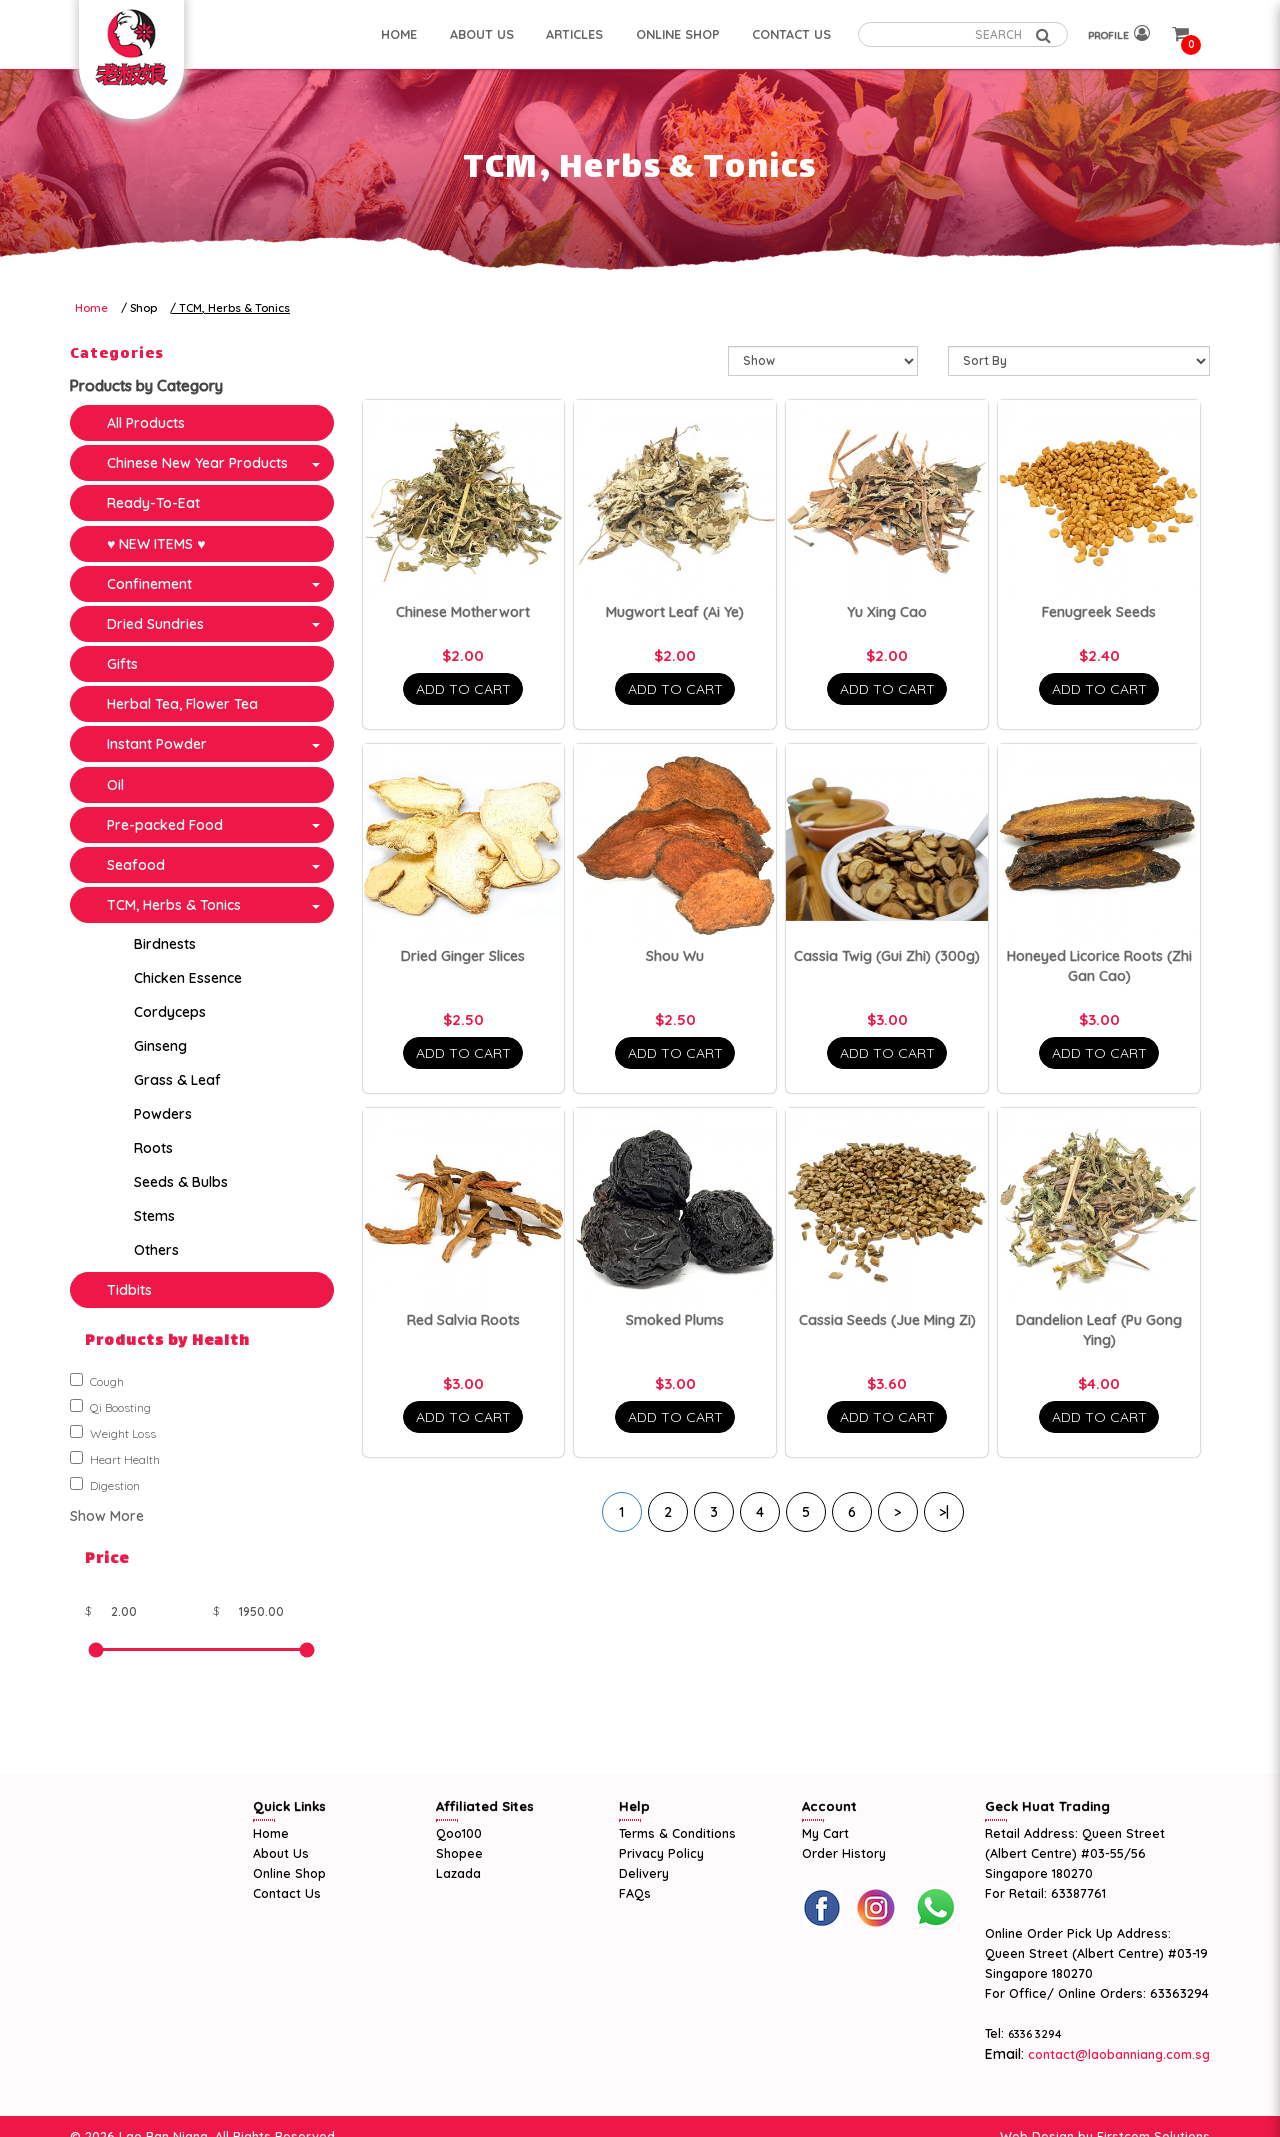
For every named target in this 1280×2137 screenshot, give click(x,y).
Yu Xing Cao (887, 612)
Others (156, 1250)
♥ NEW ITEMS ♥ (156, 544)
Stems (154, 1216)
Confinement (149, 584)
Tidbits (129, 1290)
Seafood (136, 865)
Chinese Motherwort (463, 612)
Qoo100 (459, 1833)
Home (91, 308)
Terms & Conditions (677, 1833)
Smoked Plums (675, 1320)
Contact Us (287, 1893)
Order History (844, 1853)
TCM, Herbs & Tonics (234, 308)
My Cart (825, 1833)
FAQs (635, 1893)
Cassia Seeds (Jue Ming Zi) (887, 1320)
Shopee (459, 1853)
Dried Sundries (155, 624)
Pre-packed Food (165, 825)
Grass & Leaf (177, 1080)
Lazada (458, 1873)
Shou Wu (675, 956)
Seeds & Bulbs (181, 1182)
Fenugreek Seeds (1099, 612)
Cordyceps (170, 1012)
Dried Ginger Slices (463, 956)
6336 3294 (1035, 2034)
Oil (115, 785)
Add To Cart (463, 689)
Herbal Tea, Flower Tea (182, 704)
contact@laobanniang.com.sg (1117, 2054)
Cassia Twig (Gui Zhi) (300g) (887, 956)
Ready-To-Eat (153, 503)
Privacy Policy (661, 1853)
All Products (146, 423)
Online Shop (289, 1873)
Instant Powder (157, 744)
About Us (281, 1853)
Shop (143, 308)
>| (944, 1512)
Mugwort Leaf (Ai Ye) (675, 612)
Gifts (122, 664)
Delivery (644, 1873)
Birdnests (165, 944)
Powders (163, 1114)
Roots (153, 1148)
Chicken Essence (188, 978)
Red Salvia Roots (463, 1320)
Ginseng (160, 1046)
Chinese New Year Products (197, 463)
